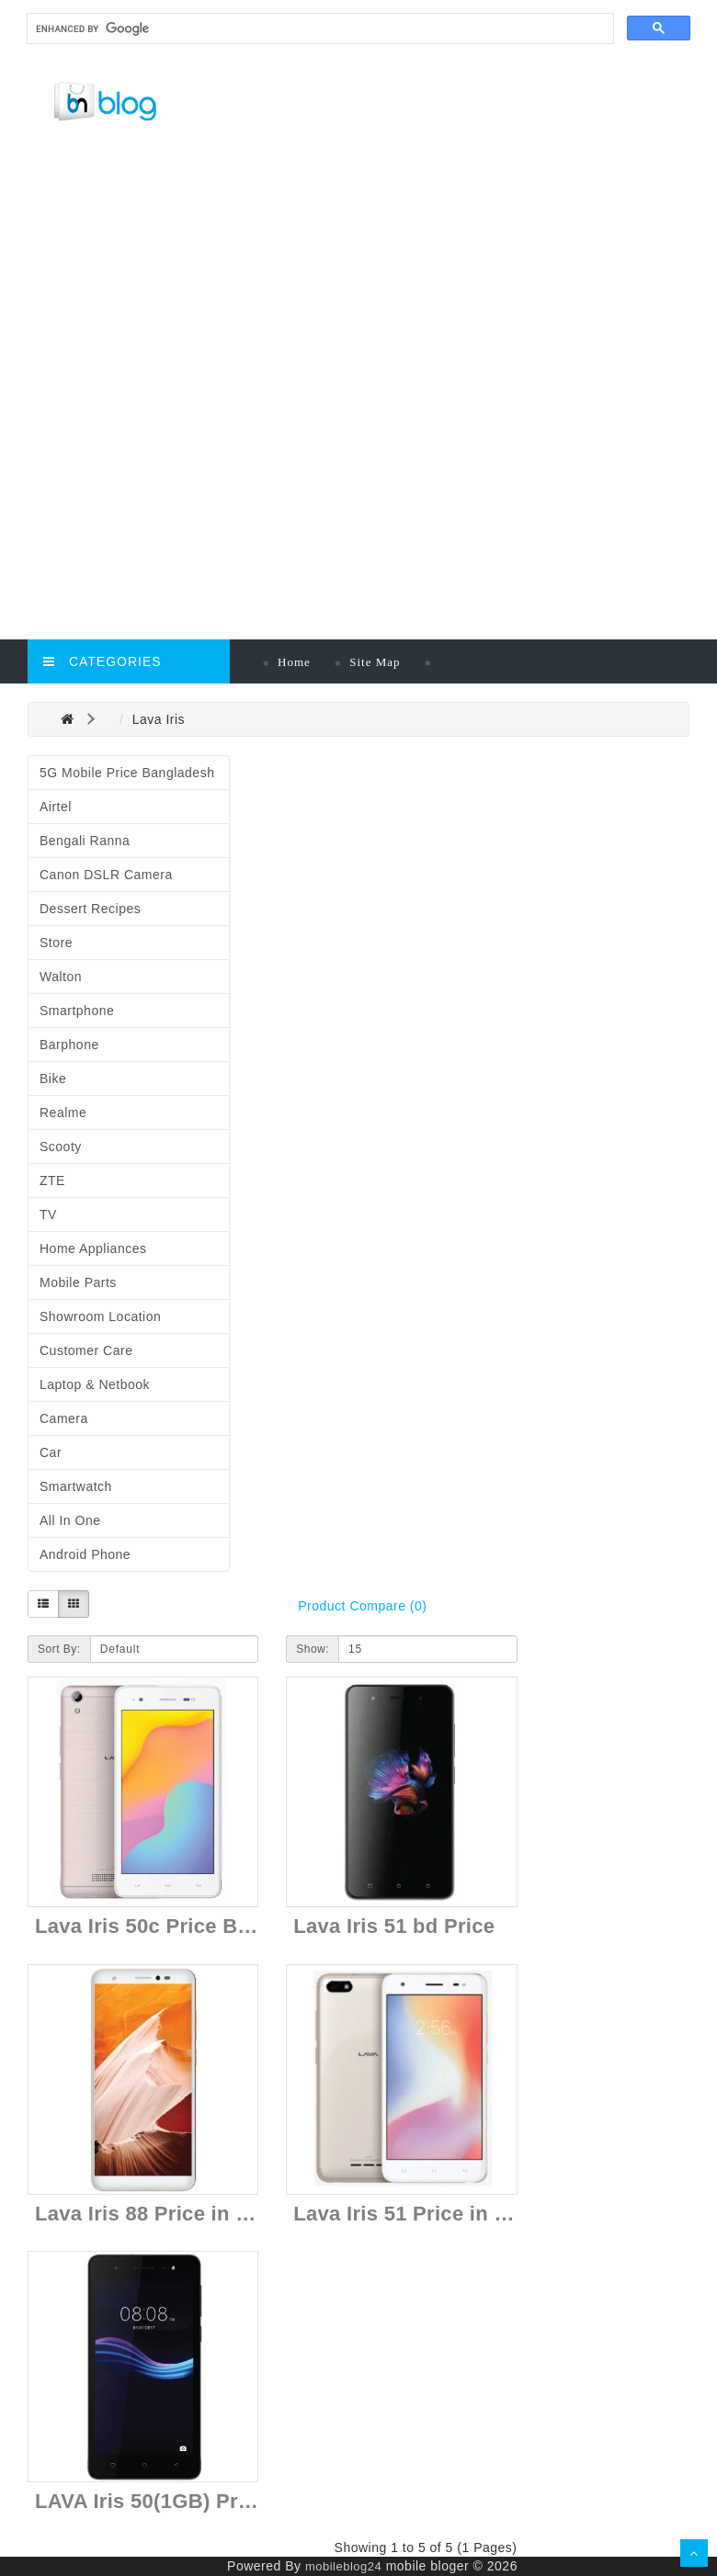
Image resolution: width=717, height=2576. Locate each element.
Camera (64, 1418)
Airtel (56, 806)
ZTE (52, 1180)
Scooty (61, 1146)
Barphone (69, 1044)
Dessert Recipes (90, 908)
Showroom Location (100, 1316)
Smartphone (77, 1010)
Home (294, 662)
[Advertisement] (365, 272)
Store (56, 942)
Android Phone (85, 1554)
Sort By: (59, 1649)
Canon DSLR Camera (106, 874)
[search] (318, 29)
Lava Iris (158, 719)
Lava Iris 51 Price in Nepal (422, 2213)
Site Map (374, 662)
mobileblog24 (343, 2566)
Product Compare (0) (362, 1606)
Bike (53, 1078)
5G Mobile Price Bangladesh (127, 772)
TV (48, 1214)
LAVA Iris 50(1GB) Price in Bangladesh (225, 2501)
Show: (312, 1649)
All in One (70, 1520)
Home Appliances (93, 1248)
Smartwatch (76, 1486)
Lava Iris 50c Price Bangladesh (187, 1926)
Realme (63, 1112)
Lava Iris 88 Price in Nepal (163, 2213)
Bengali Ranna (85, 840)
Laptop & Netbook (95, 1384)
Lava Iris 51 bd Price (394, 1926)
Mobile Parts (78, 1282)
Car (51, 1452)
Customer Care (86, 1350)
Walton (61, 976)
